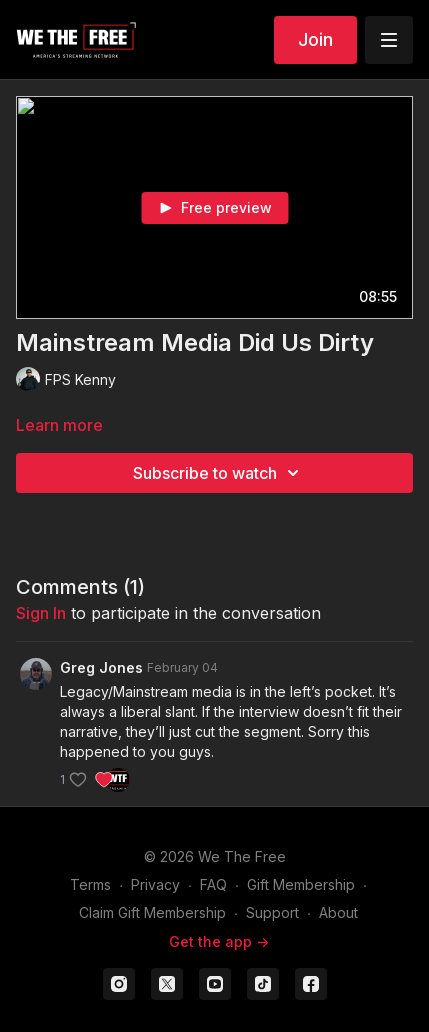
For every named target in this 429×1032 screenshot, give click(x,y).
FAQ (213, 884)
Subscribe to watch (219, 473)
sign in (41, 613)
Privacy (155, 884)
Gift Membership (301, 884)
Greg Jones (101, 667)
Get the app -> (219, 941)
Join (315, 39)
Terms (90, 884)
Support (272, 912)
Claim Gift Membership (152, 912)
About (338, 912)
